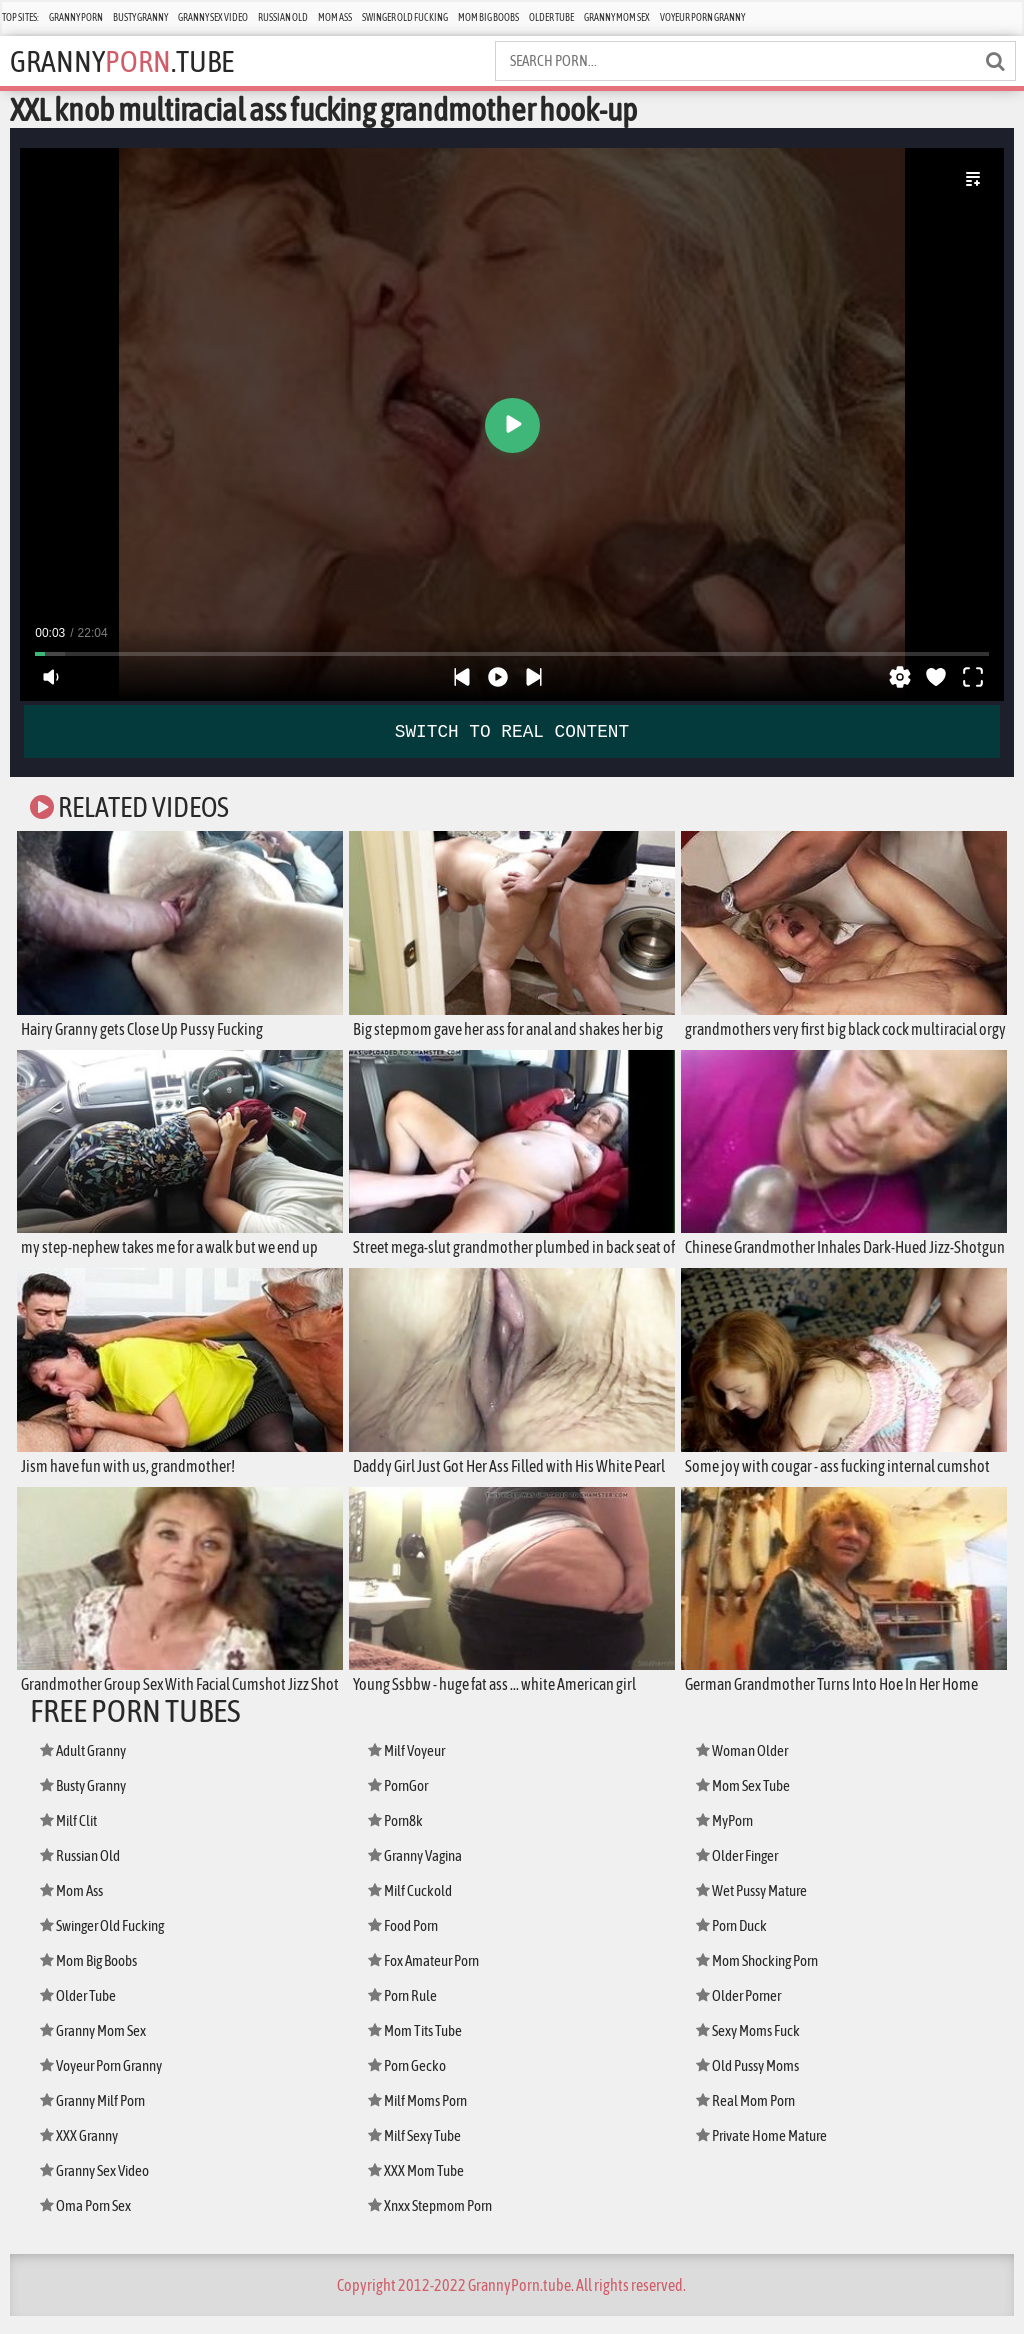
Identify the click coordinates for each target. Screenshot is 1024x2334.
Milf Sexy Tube (424, 2153)
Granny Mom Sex (617, 17)
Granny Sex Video (213, 17)
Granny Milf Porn (104, 2118)
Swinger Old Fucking (405, 17)
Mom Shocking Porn (769, 1978)
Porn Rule (409, 2013)
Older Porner (747, 2013)
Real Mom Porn (754, 2118)
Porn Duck (739, 1943)
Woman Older (750, 1768)
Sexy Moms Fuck (757, 2048)
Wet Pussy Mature (762, 1908)
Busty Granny (140, 17)
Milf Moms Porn (427, 2118)
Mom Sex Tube (752, 1803)
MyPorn (730, 1838)
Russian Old (283, 17)
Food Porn (410, 1943)
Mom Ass (335, 17)
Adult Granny (93, 1768)
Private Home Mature (773, 2153)
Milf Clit (74, 1838)
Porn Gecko (414, 2083)
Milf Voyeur (414, 1768)
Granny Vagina (425, 1873)
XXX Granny (86, 2153)
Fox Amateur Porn (434, 1978)
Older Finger (746, 1873)
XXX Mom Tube (424, 2188)
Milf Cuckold (418, 1908)
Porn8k (401, 1838)
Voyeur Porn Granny (702, 17)
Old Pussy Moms (758, 2083)
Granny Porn (76, 17)
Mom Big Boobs (488, 17)
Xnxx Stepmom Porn (442, 2223)
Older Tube (551, 17)
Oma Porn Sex (94, 2223)
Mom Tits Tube (424, 2048)
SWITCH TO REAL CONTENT (512, 730)
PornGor (404, 1803)
